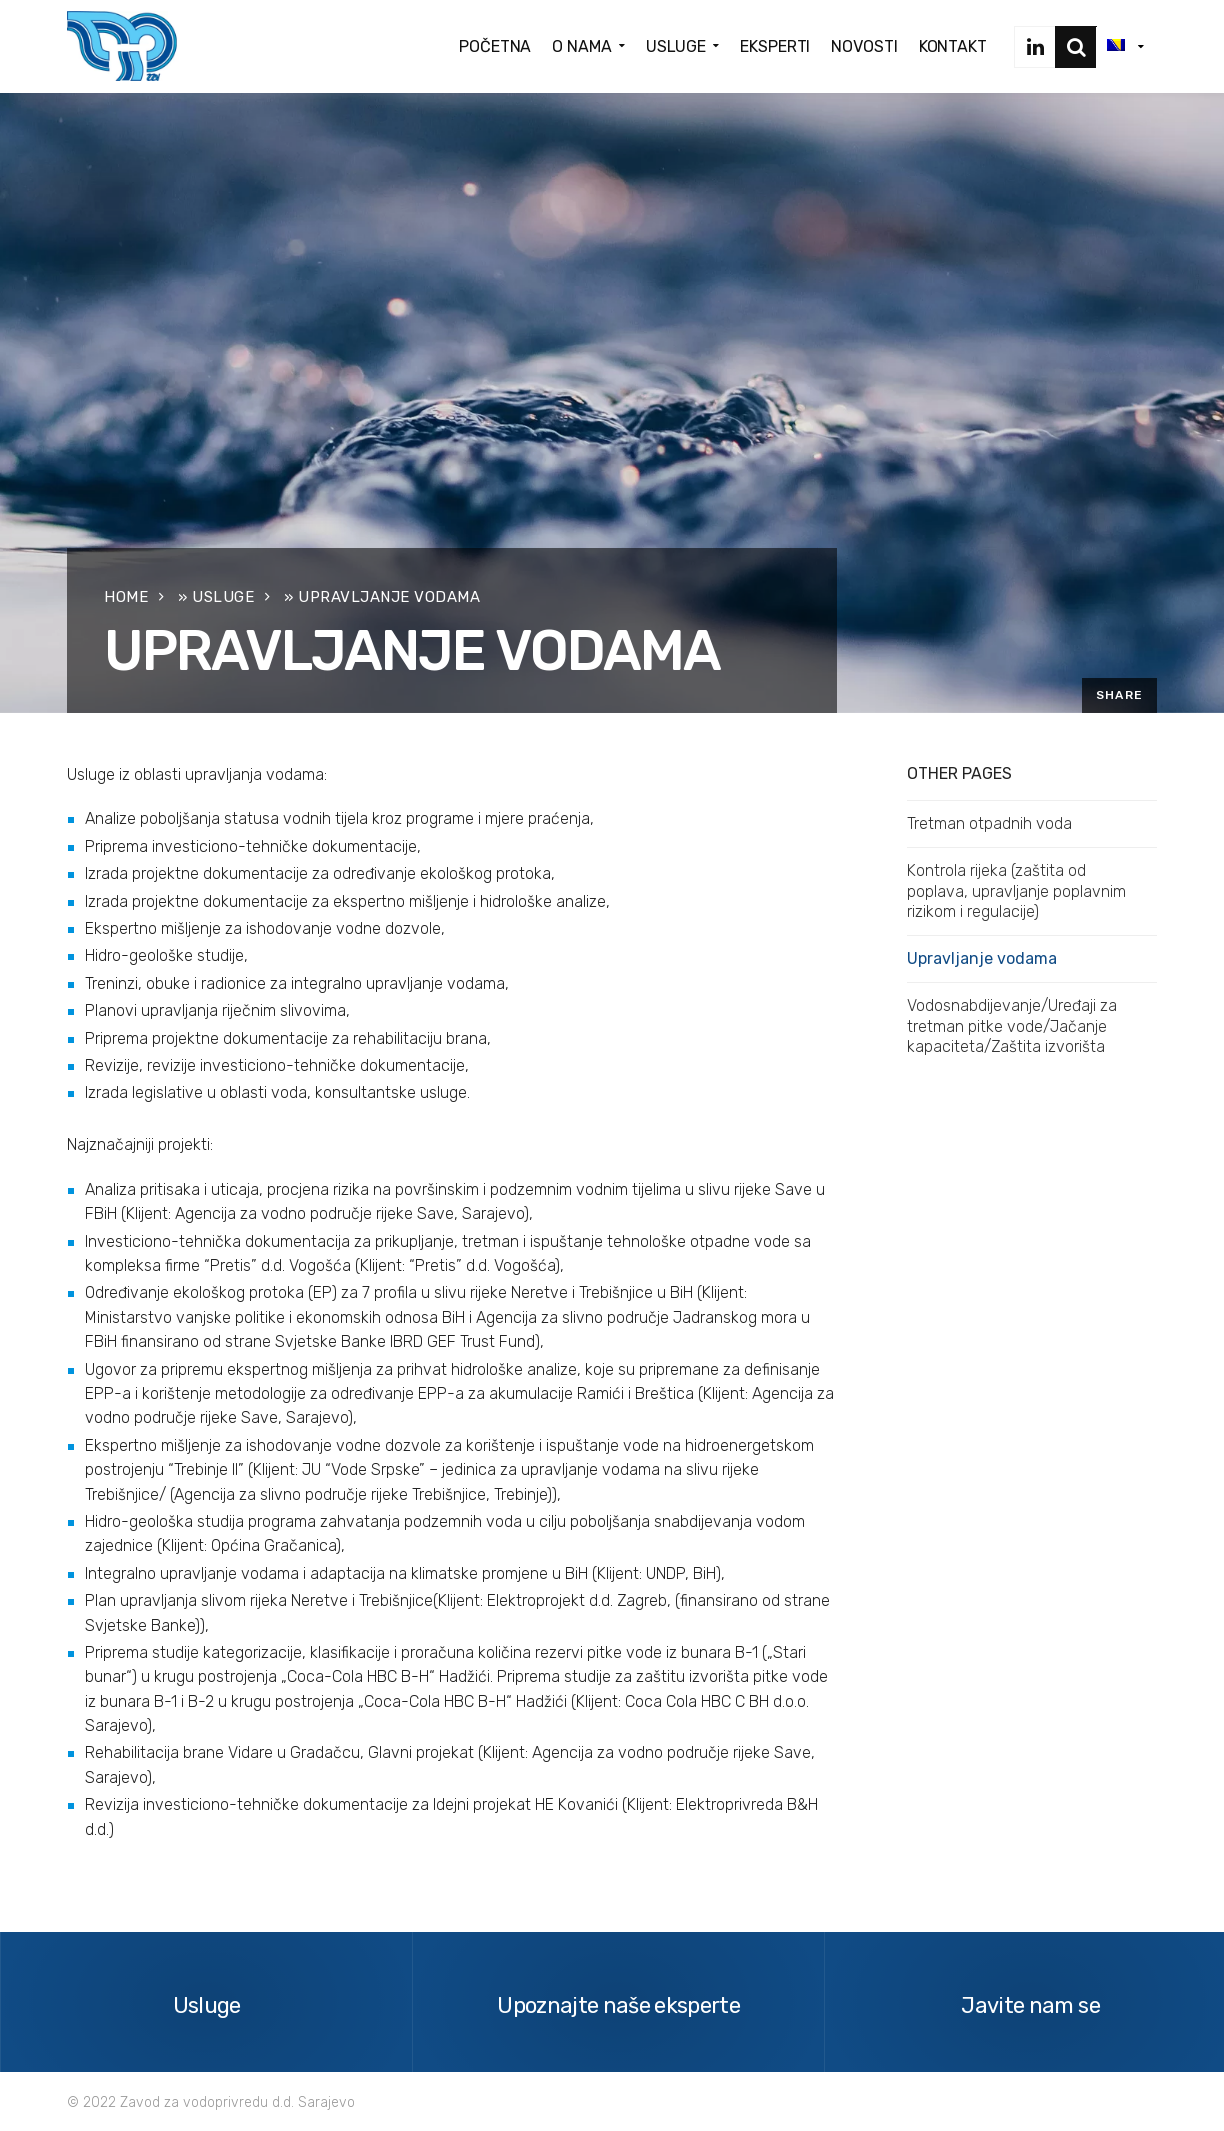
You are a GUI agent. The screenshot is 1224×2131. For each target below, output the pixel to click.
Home (126, 597)
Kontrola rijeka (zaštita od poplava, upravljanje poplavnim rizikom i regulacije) (1016, 891)
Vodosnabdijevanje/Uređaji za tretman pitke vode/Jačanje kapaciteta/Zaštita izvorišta (1012, 1026)
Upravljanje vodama (982, 958)
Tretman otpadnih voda (989, 823)
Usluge (223, 597)
